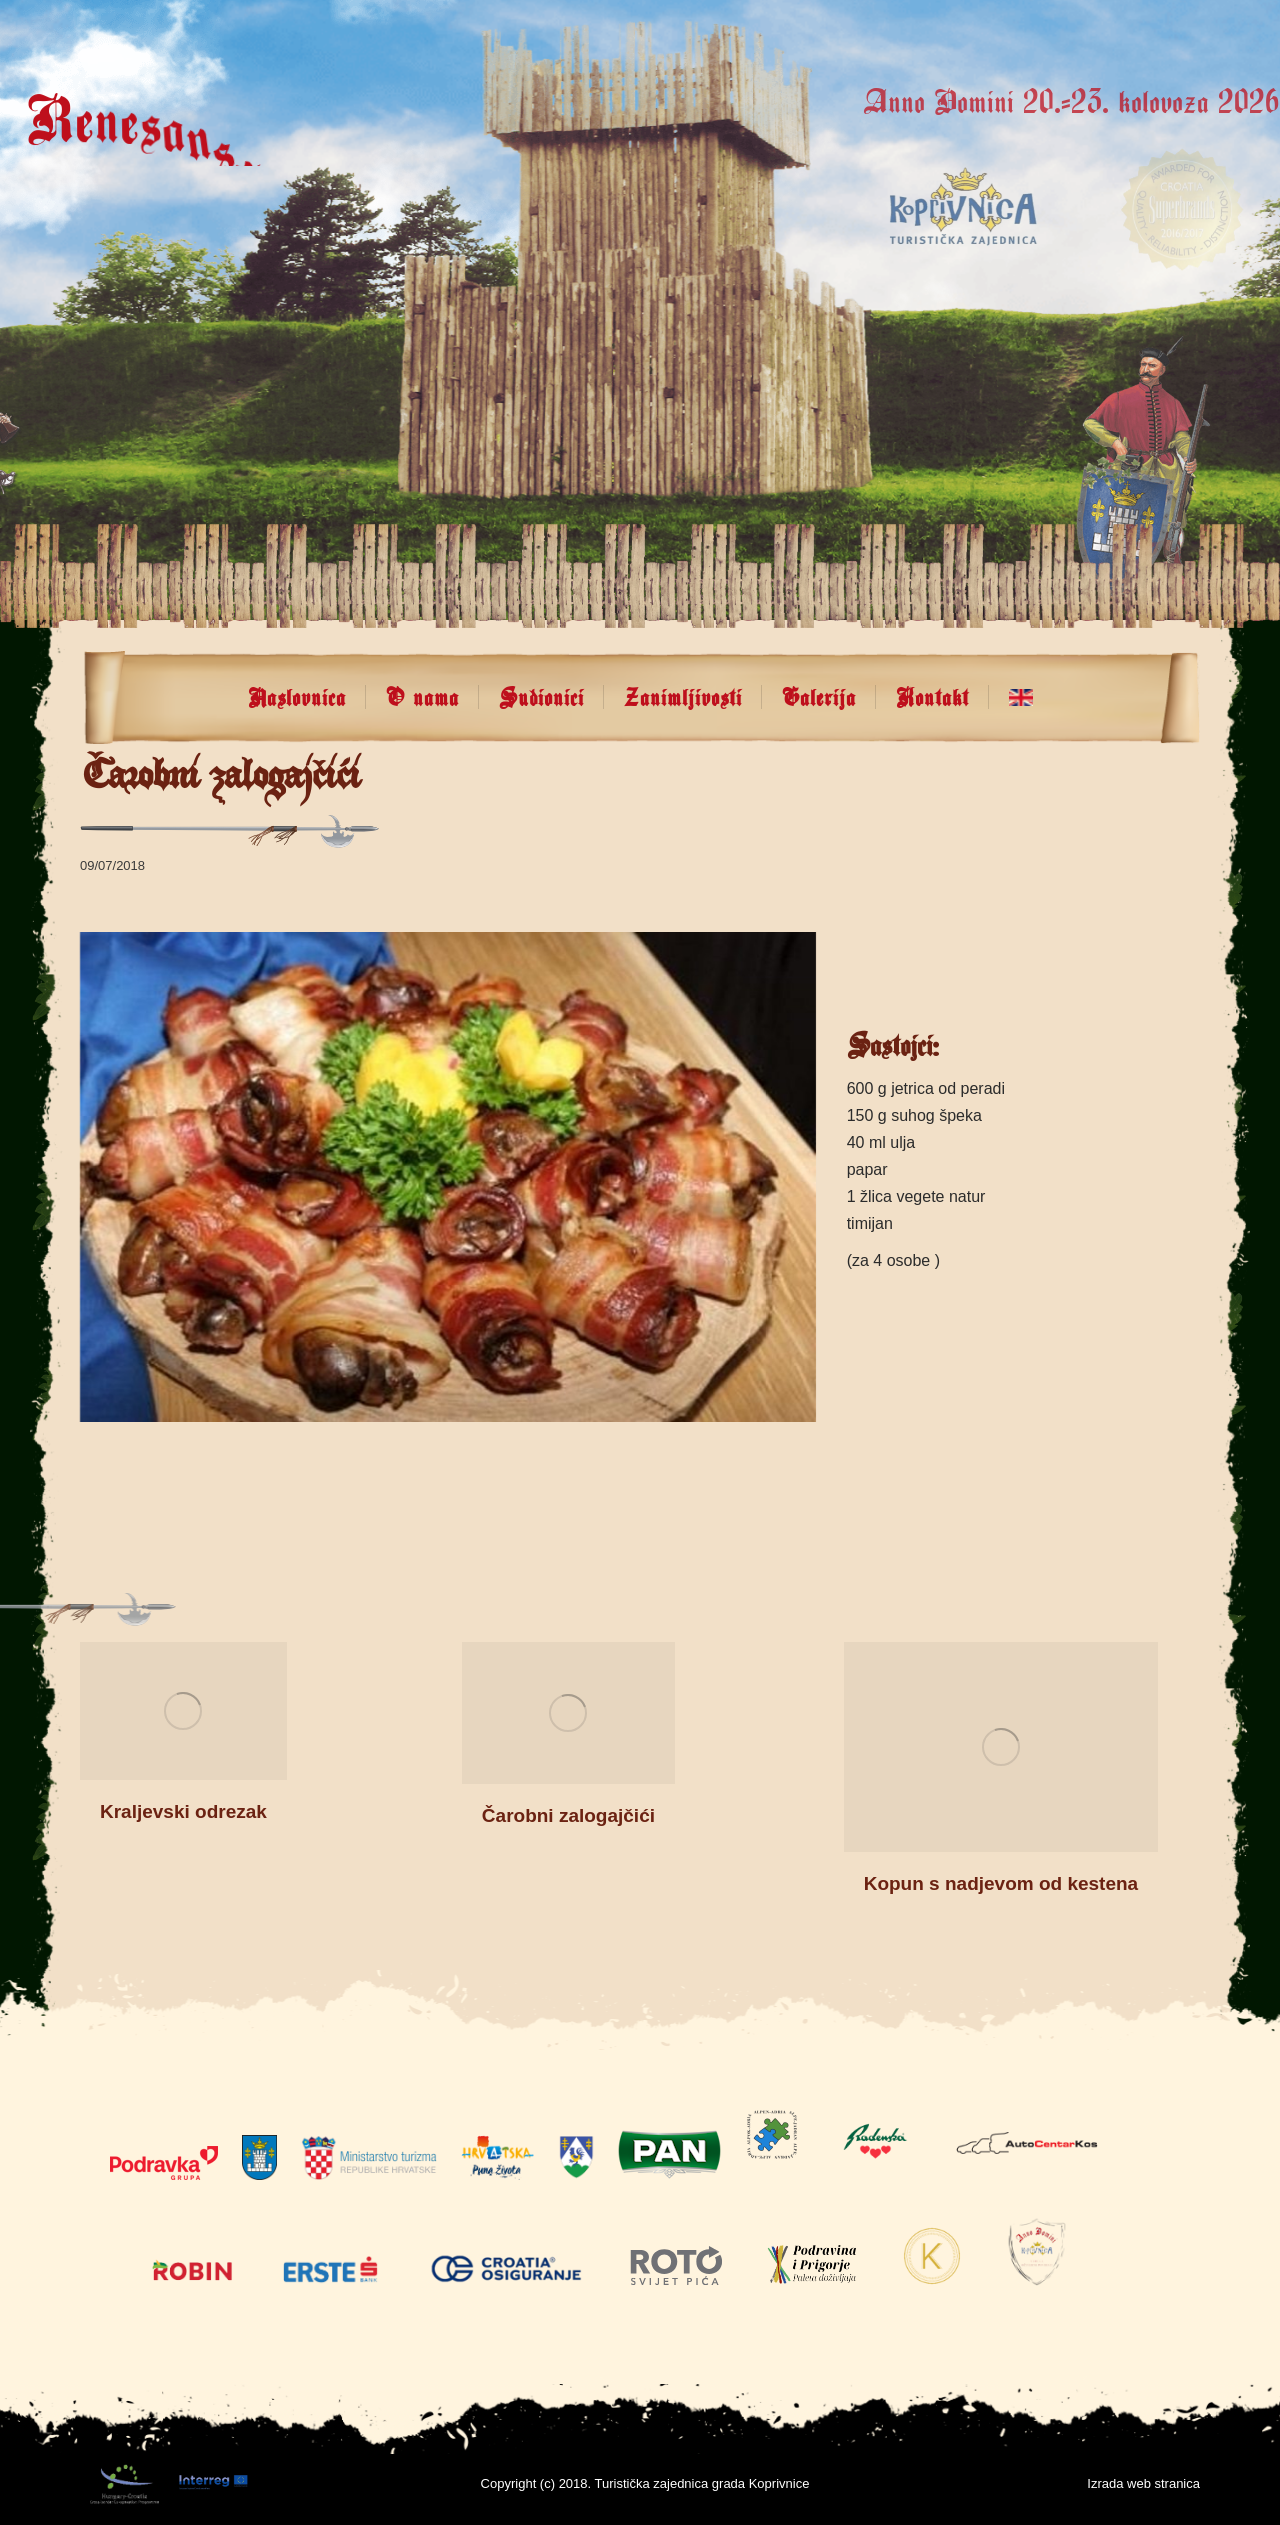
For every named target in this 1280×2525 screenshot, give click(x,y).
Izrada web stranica (1143, 2483)
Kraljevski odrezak (183, 1811)
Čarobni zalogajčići (568, 1815)
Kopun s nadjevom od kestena (1001, 1883)
